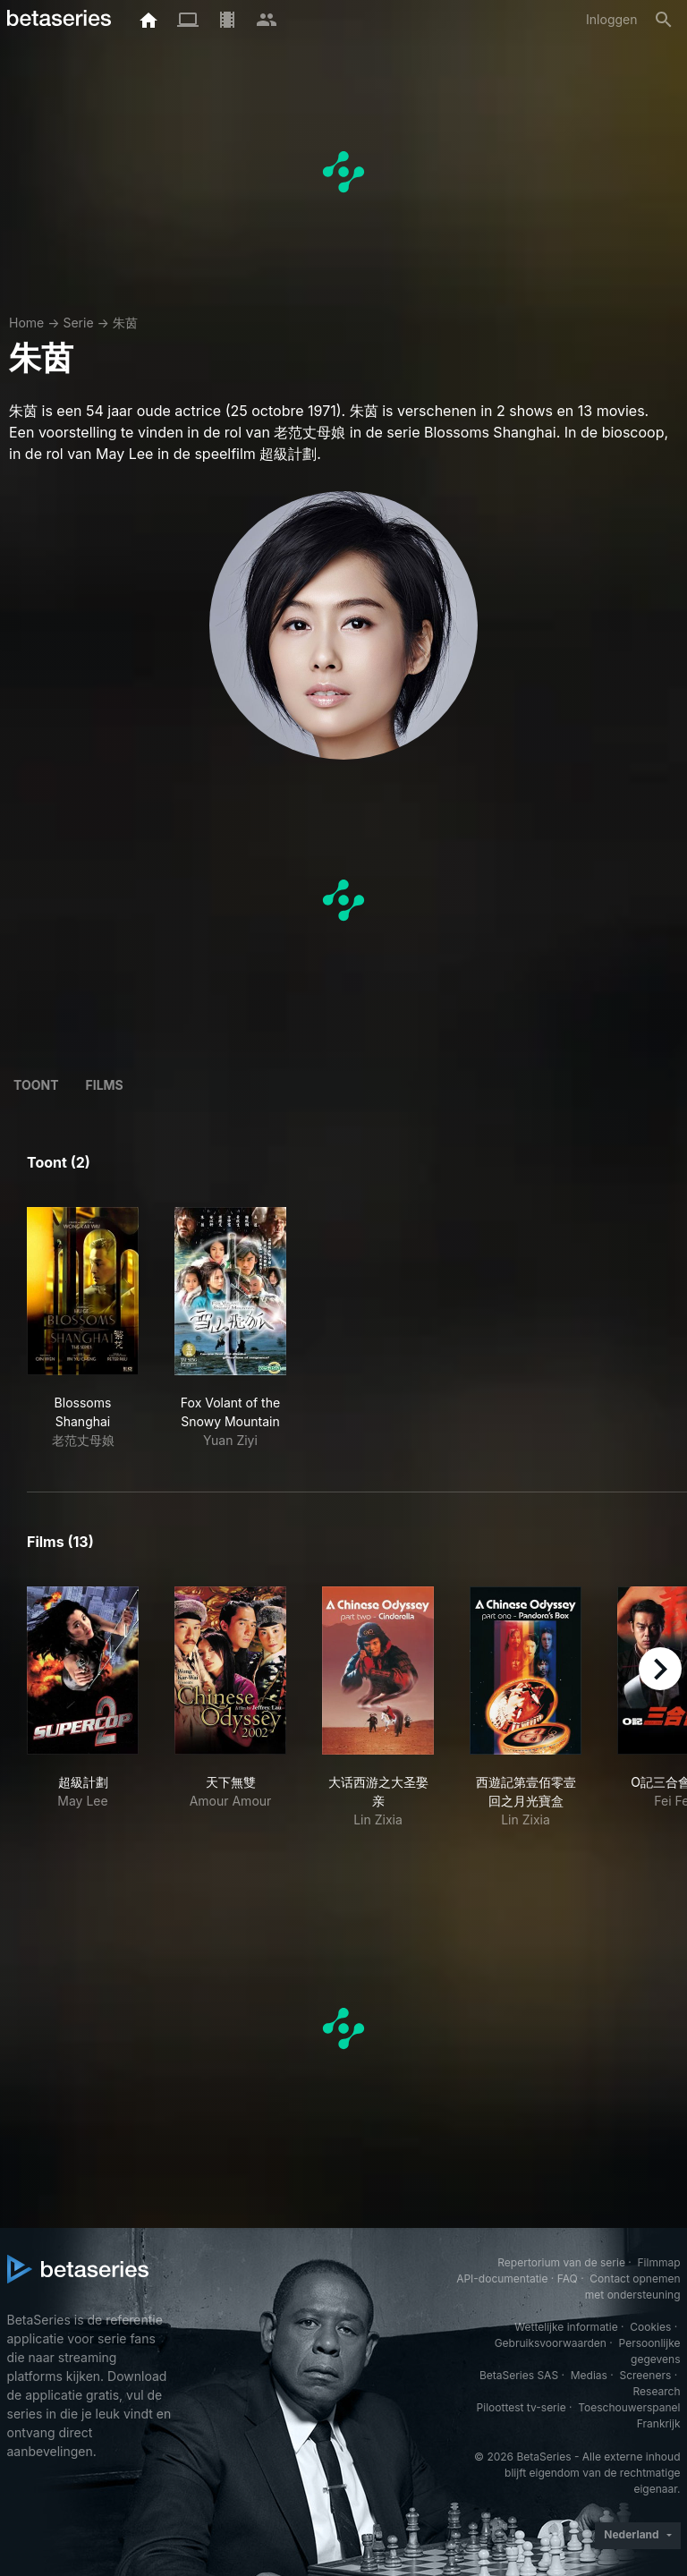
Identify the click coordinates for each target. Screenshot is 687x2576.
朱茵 (125, 322)
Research (657, 2391)
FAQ (567, 2278)
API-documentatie (501, 2278)
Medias (589, 2375)
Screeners (645, 2375)
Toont (36, 1084)
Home (26, 322)
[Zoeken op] (664, 19)
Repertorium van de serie (561, 2262)
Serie (78, 322)
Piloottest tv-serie (521, 2407)
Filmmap (658, 2262)
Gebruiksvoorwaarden (550, 2343)
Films (104, 1084)
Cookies (650, 2327)
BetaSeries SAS (518, 2375)
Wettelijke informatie (565, 2327)
